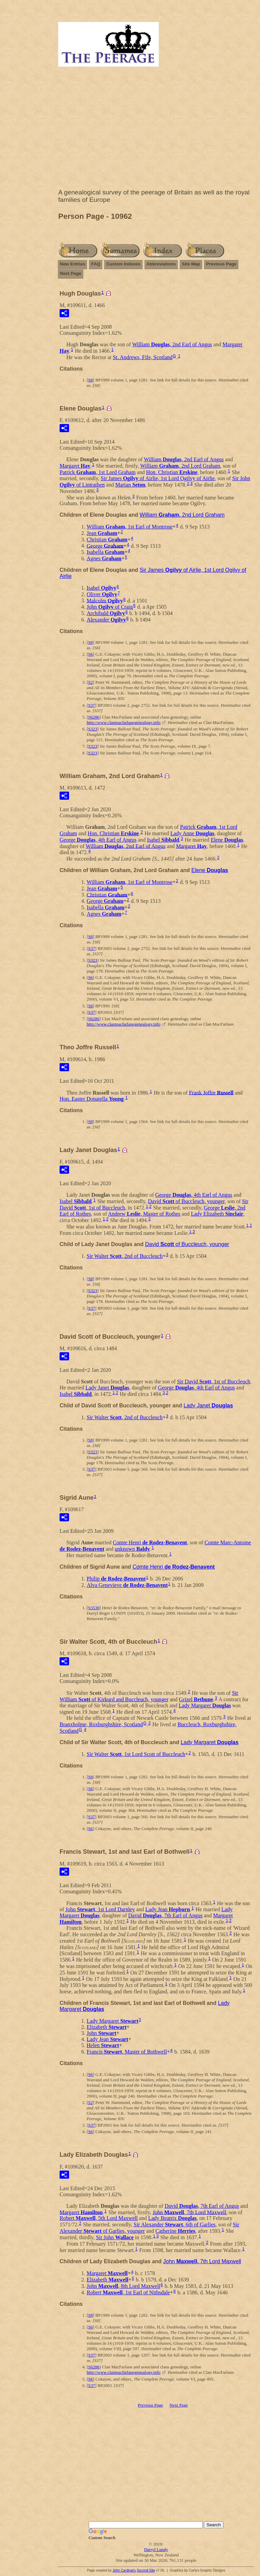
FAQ (95, 263)
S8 (90, 379)
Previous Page (221, 263)
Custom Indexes (123, 263)
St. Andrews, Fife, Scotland (142, 357)
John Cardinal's (124, 2570)
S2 (90, 682)
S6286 (93, 717)
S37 (91, 705)
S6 (90, 654)
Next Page (70, 273)
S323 (92, 728)
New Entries (72, 263)
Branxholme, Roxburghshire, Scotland (101, 1724)
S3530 (93, 1607)
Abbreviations (161, 263)
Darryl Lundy (156, 2549)
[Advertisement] (156, 129)
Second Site (146, 2570)
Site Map (191, 263)
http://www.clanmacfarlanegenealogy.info (123, 722)
